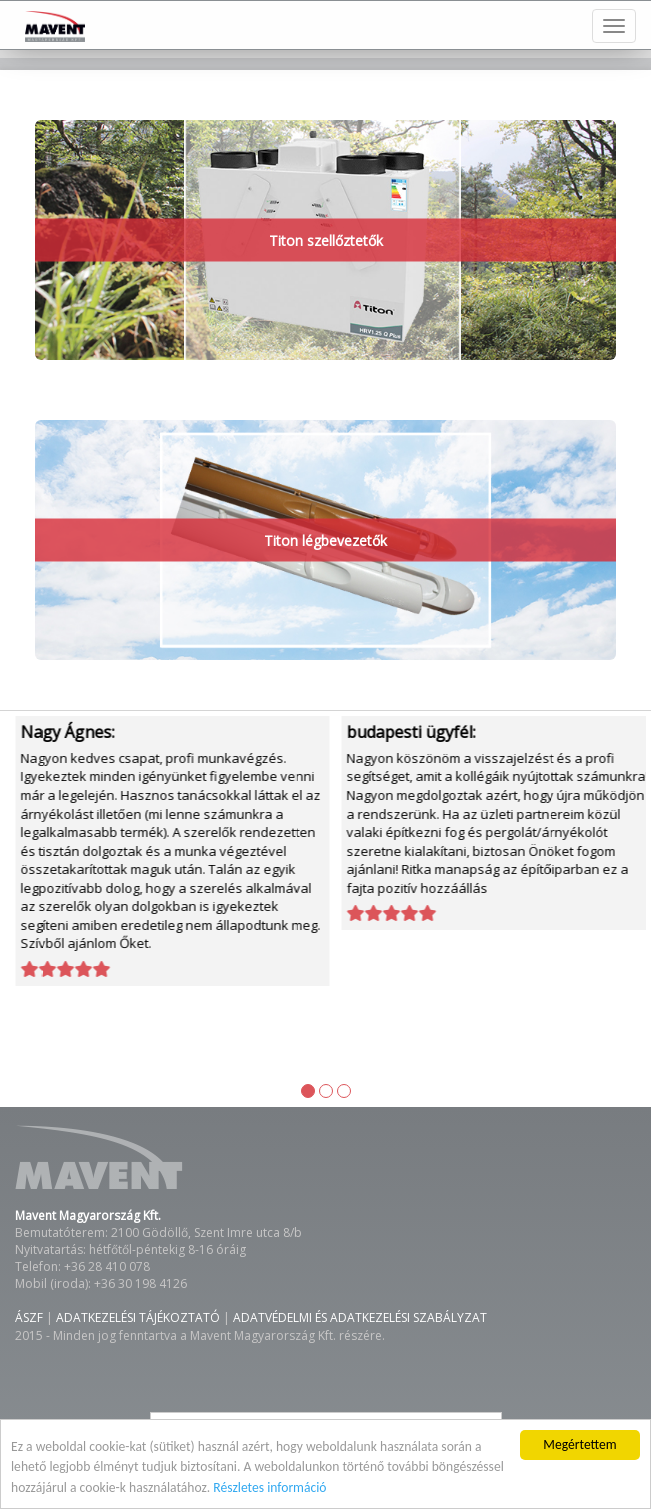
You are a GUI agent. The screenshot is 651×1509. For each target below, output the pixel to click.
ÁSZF (29, 1317)
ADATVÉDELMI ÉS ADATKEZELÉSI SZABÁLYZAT (360, 1317)
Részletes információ (269, 1487)
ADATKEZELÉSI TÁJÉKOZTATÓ (138, 1317)
